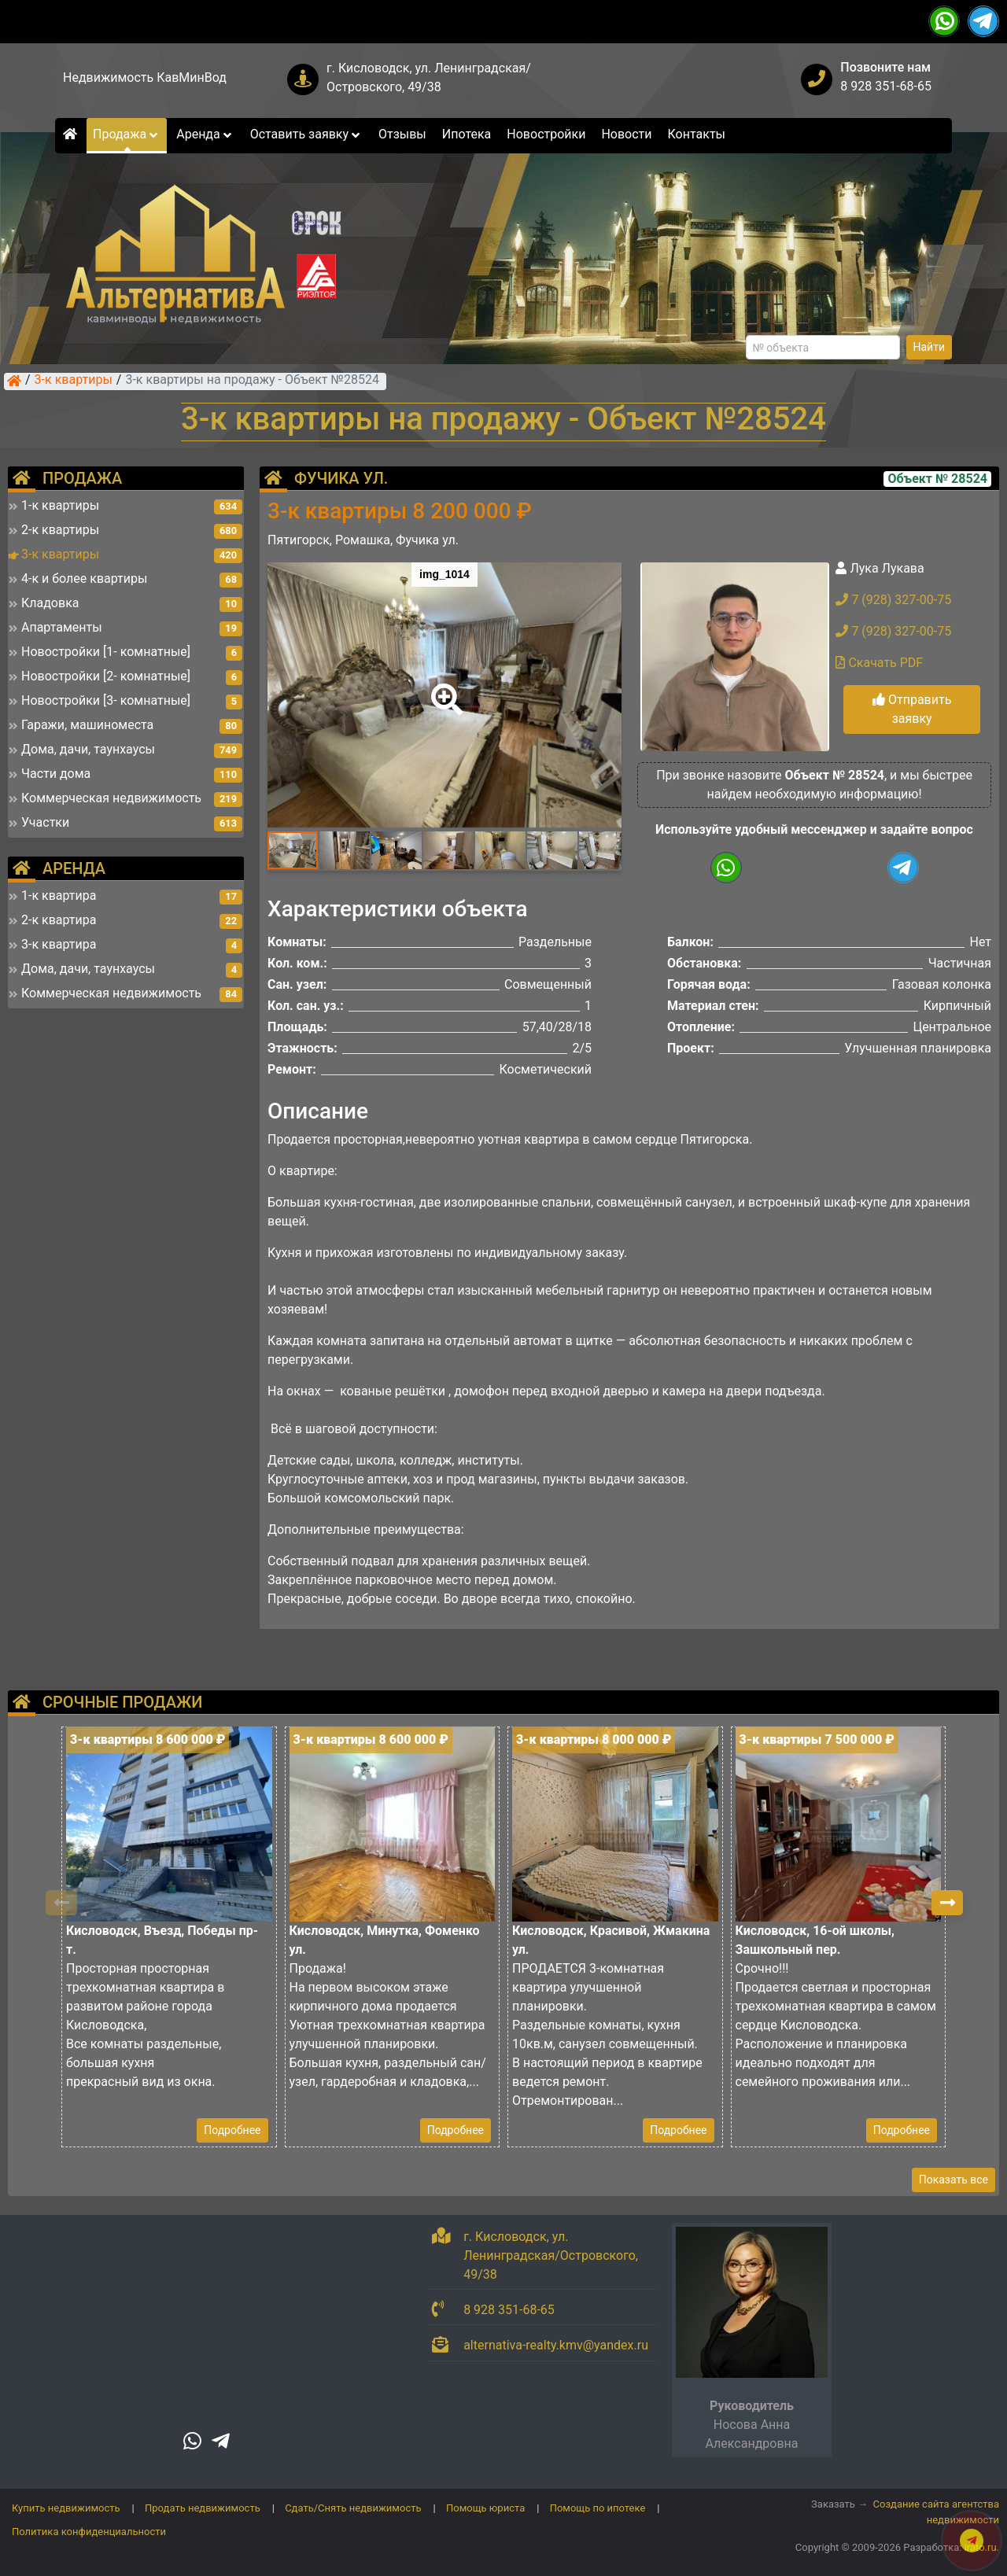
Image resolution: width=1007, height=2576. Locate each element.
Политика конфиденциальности (89, 2531)
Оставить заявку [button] (306, 134)
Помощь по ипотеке (598, 2508)
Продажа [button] (126, 134)
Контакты (696, 134)
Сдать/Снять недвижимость (353, 2508)
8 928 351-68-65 (885, 86)
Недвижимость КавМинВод (145, 77)
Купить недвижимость (66, 2508)
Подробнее (232, 2130)
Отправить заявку (911, 709)
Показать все (953, 2179)
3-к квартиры (74, 380)
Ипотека (467, 134)
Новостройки (546, 134)
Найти (929, 347)
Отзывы (402, 134)
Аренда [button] (205, 134)
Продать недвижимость (202, 2508)
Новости (626, 134)
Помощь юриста (485, 2508)
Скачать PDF (879, 662)
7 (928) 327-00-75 (893, 599)
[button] (443, 688)
